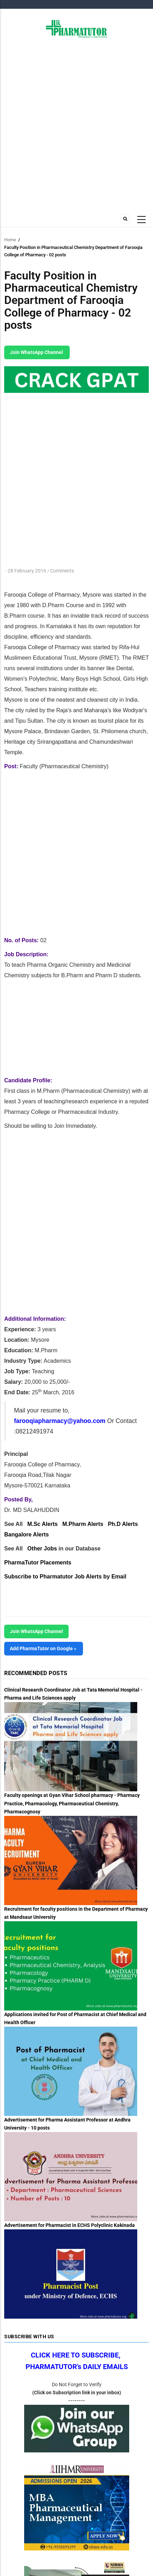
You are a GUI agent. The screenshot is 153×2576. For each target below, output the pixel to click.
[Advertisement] (76, 124)
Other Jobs (42, 1548)
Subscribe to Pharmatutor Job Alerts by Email (65, 1576)
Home (10, 239)
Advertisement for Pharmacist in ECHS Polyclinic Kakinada (69, 2225)
